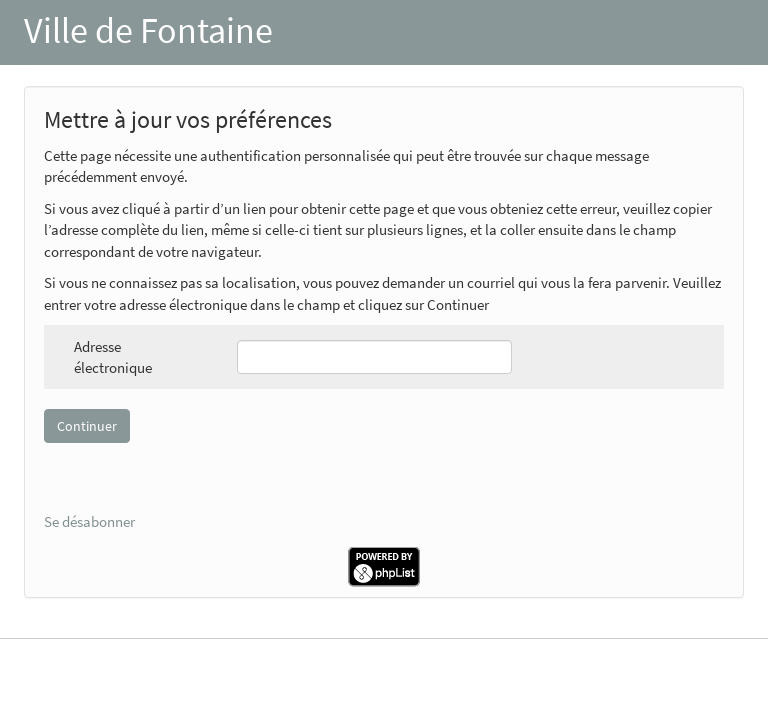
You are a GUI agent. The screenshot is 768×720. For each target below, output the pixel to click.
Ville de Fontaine (148, 30)
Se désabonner (89, 521)
